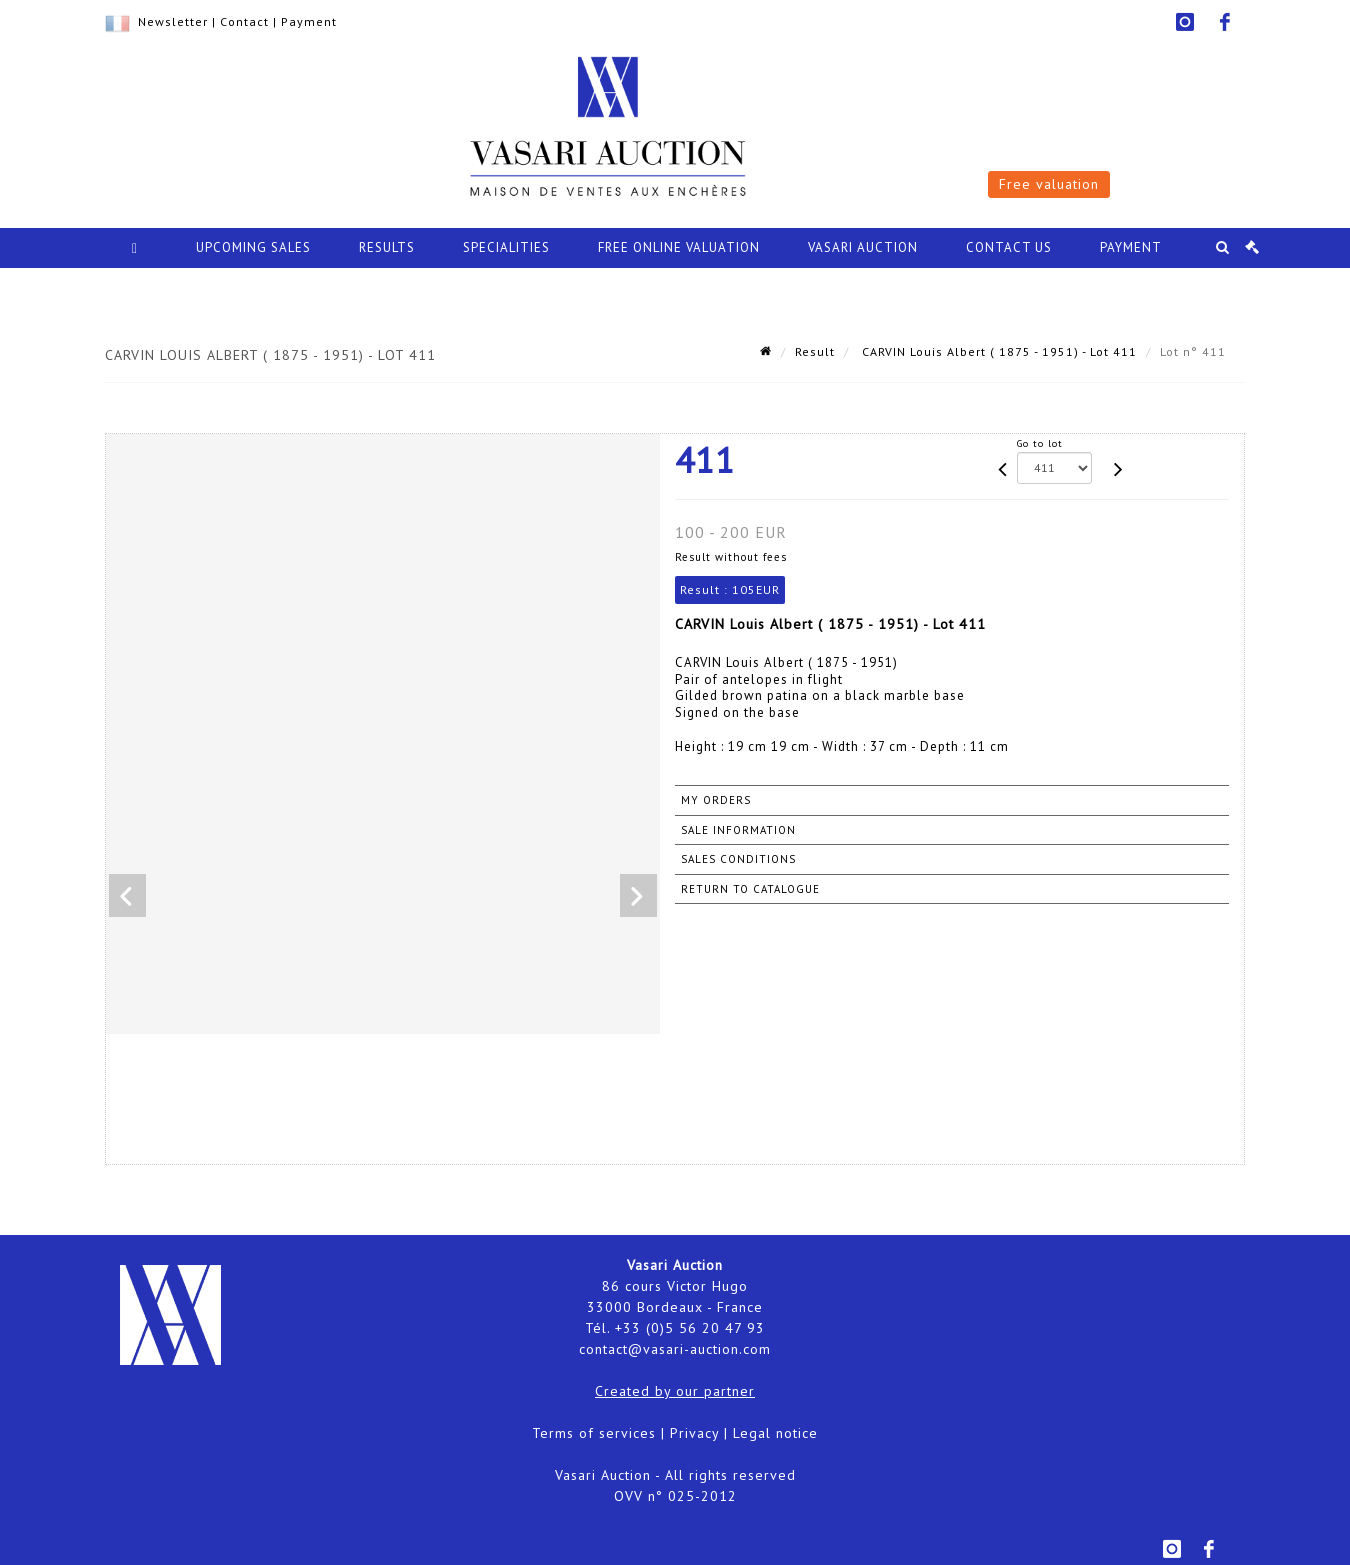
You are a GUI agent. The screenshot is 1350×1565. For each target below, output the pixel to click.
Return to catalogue (750, 889)
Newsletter (173, 21)
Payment (309, 21)
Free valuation (1049, 184)
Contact (244, 21)
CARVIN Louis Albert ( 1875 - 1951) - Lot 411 (997, 351)
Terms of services (594, 1433)
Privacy (694, 1433)
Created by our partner (675, 1391)
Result (815, 351)
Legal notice (775, 1433)
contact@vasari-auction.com (675, 1349)
